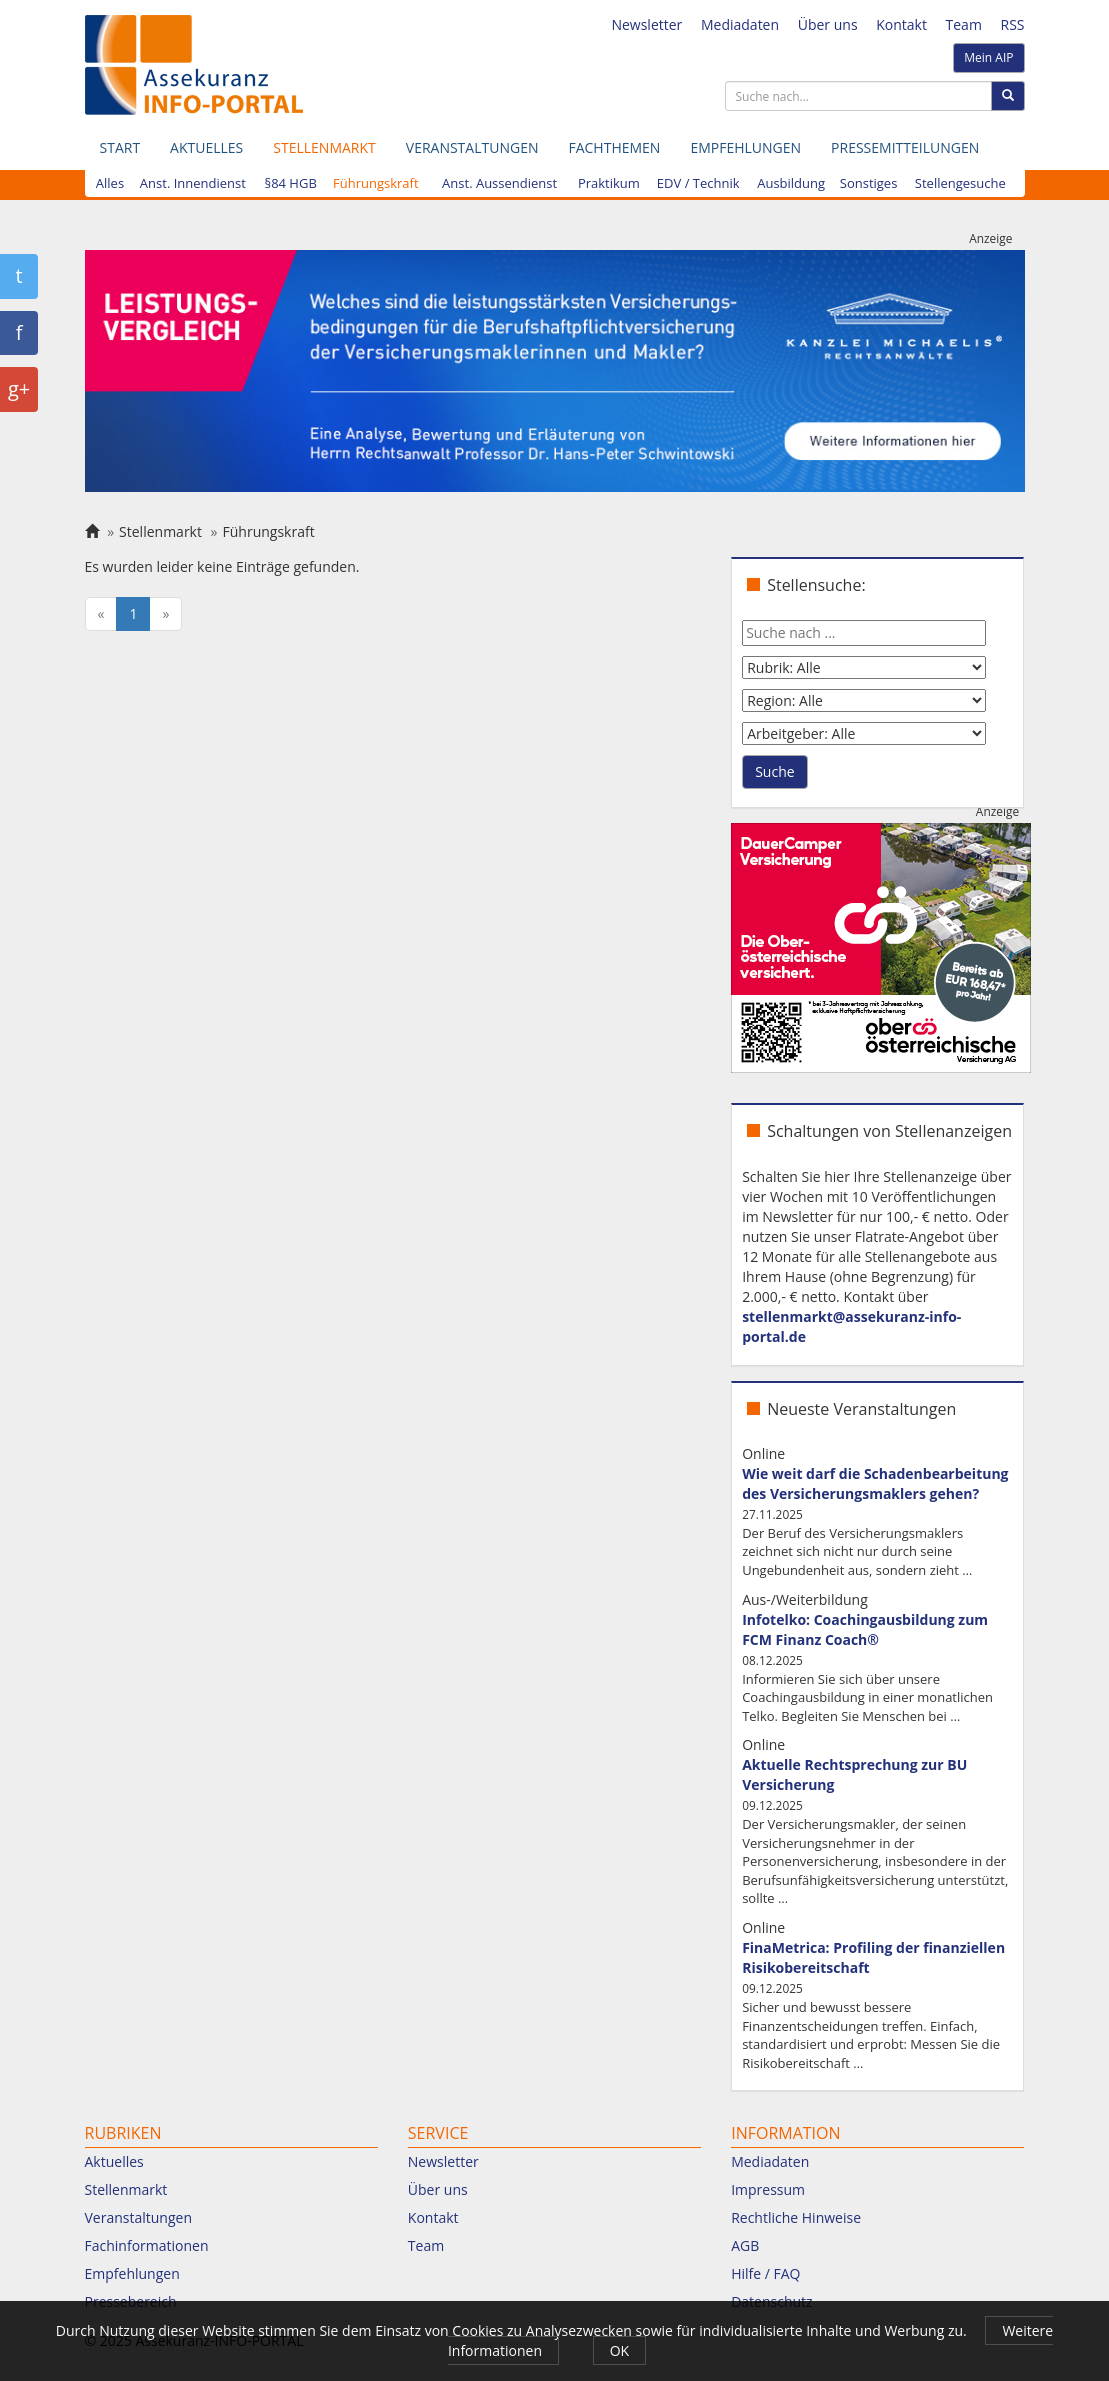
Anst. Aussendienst (499, 183)
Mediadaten (740, 24)
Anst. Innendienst (193, 183)
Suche (774, 771)
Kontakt (901, 24)
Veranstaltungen (472, 147)
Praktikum (609, 183)
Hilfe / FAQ (765, 2273)
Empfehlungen (745, 147)
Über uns (828, 24)
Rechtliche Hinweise (796, 2217)
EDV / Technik (698, 183)
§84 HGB (290, 183)
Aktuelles (206, 147)
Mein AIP (988, 57)
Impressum (768, 2189)
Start (120, 147)
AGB (745, 2245)
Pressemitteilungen (905, 147)
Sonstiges (869, 183)
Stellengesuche (960, 183)
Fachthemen (614, 147)
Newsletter (646, 24)
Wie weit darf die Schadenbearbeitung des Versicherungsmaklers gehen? (875, 1483)
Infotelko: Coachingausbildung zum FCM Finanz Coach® (865, 1629)
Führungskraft (376, 183)
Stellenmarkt (324, 147)
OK (619, 2350)
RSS (1013, 24)
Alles (110, 183)
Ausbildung (791, 183)
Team (964, 24)
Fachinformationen (147, 2245)
